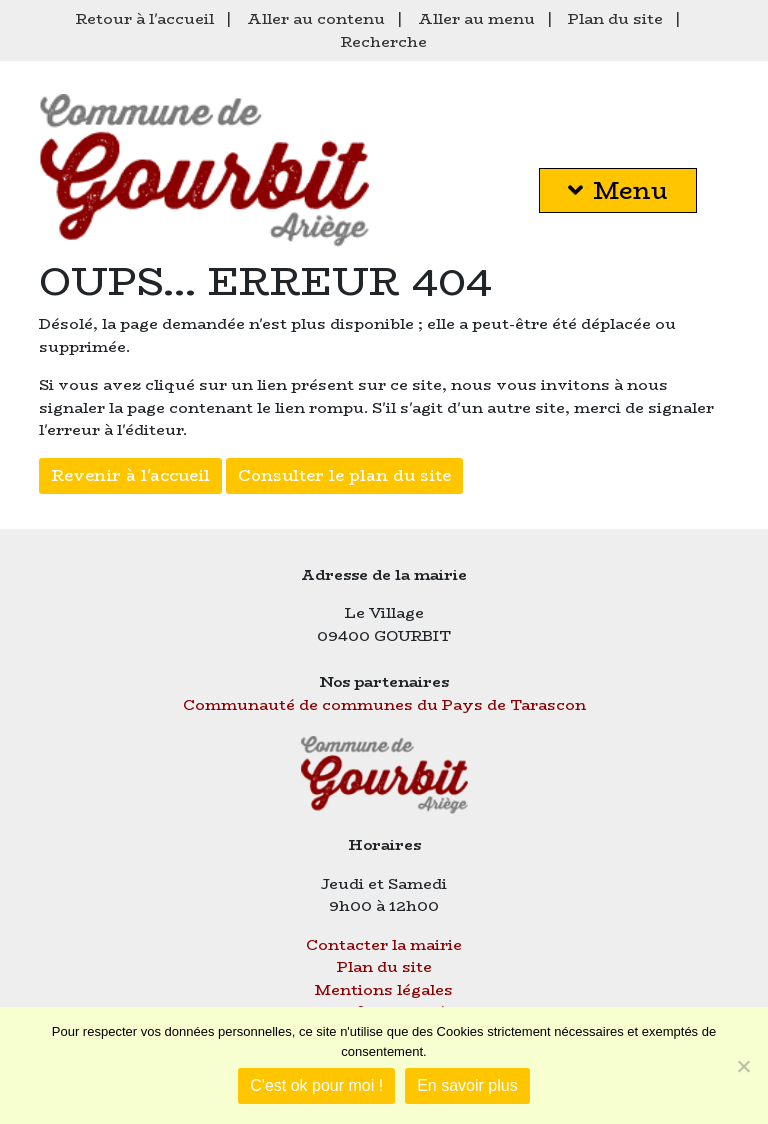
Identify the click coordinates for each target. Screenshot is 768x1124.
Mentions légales (384, 989)
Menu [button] (618, 190)
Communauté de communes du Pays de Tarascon (384, 704)
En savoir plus (467, 1085)
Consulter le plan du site (344, 475)
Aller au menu (476, 18)
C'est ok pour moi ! (316, 1085)
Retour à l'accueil (145, 18)
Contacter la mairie (384, 944)
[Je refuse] (743, 1066)
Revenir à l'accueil (130, 475)
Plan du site (615, 18)
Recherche (384, 41)
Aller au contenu (316, 18)
